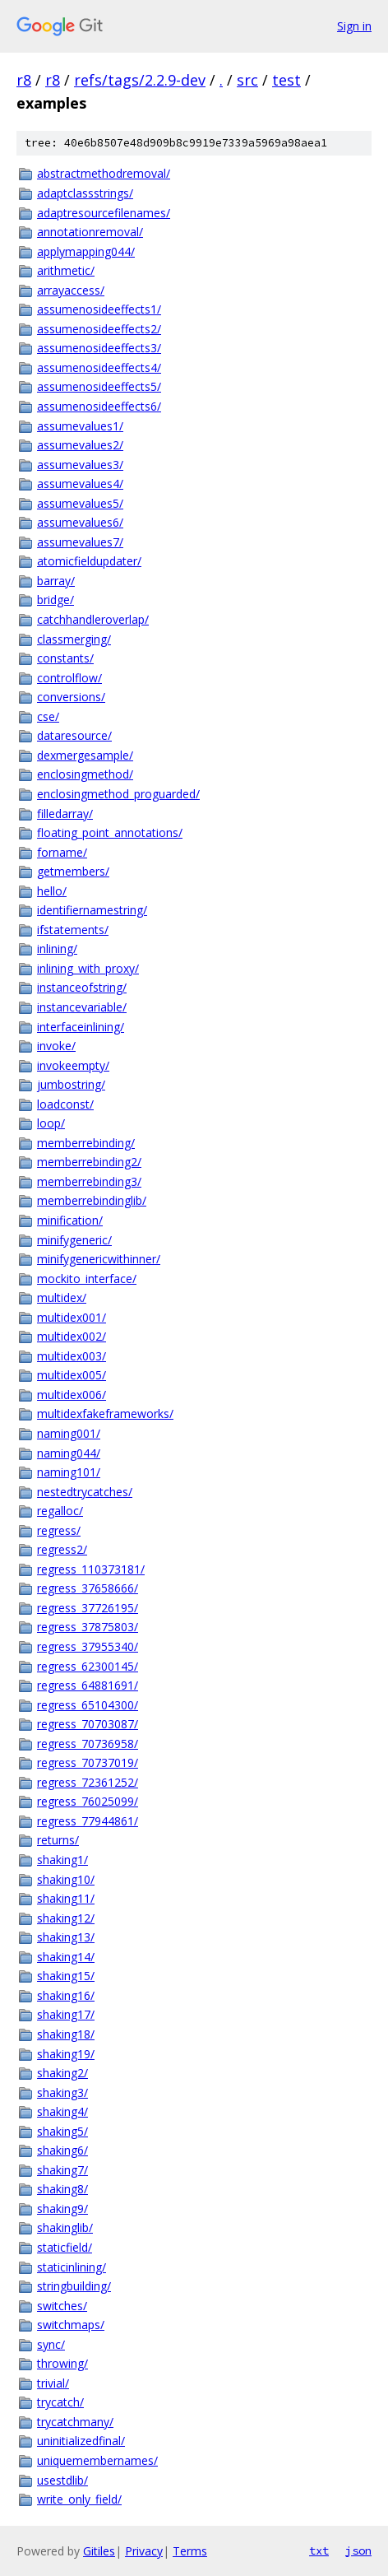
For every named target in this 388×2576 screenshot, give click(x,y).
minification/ (70, 1220)
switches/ (62, 2305)
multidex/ (61, 1297)
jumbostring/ (71, 1084)
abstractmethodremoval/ (103, 173)
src (247, 80)
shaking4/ (62, 2111)
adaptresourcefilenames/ (103, 213)
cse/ (48, 716)
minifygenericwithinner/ (98, 1259)
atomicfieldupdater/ (89, 561)
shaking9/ (62, 2208)
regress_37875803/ (87, 1626)
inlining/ (57, 948)
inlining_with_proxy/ (88, 968)
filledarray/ (65, 813)
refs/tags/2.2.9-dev (140, 80)
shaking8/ (62, 2189)
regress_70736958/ (87, 1743)
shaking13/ (66, 1937)
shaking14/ (66, 1957)
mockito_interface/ (86, 1278)
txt (319, 2550)
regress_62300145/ (87, 1666)
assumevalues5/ (80, 503)
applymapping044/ (86, 251)
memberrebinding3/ (89, 1181)
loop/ (51, 1123)
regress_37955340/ (87, 1646)
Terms (190, 2551)
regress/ (59, 1530)
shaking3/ (62, 2092)
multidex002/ (71, 1336)
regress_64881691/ (87, 1685)
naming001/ (68, 1433)
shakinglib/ (65, 2227)
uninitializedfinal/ (81, 2440)
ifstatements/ (73, 929)
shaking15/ (66, 1975)
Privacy (144, 2551)
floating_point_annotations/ (109, 832)
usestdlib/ (62, 2480)
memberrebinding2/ (89, 1161)
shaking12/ (66, 1918)
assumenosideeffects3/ (99, 348)
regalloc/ (60, 1510)
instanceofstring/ (82, 987)
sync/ (51, 2344)
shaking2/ (62, 2073)
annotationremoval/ (90, 231)
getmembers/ (73, 871)
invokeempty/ (73, 1065)
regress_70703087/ (87, 1724)
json (358, 2550)
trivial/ (53, 2383)
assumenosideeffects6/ (99, 406)
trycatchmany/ (75, 2422)
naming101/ (68, 1472)
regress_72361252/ (87, 1782)
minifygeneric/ (74, 1240)
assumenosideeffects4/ (99, 367)
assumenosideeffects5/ (99, 386)
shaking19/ (66, 2054)
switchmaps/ (70, 2324)
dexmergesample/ (85, 755)
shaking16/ (66, 1995)
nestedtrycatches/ (84, 1492)
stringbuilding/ (74, 2286)
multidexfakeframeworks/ (105, 1413)
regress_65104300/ (87, 1705)
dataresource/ (74, 735)
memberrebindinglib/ (91, 1200)
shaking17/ (66, 2014)
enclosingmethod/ (85, 774)
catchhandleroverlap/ (93, 619)
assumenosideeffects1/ (99, 309)
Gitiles (99, 2551)
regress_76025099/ (87, 1801)
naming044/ (68, 1453)
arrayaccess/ (70, 290)
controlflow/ (69, 678)
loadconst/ (65, 1104)
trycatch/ (60, 2402)
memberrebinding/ (86, 1143)
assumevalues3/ (80, 464)
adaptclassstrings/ (85, 193)
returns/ (58, 1840)
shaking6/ (62, 2150)
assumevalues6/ (80, 522)
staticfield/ (64, 2247)
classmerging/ (74, 639)
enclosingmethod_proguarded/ (118, 794)
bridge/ (55, 599)
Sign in (354, 26)
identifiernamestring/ (92, 910)
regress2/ (62, 1549)
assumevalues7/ (80, 542)
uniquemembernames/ (97, 2460)
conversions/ (71, 696)
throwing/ (62, 2363)
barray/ (56, 580)
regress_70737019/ (87, 1762)
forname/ (62, 852)
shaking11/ (66, 1898)
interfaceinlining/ (80, 1027)
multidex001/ (71, 1317)
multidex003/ (71, 1356)
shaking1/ (62, 1859)
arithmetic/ (66, 270)
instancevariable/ (82, 1007)
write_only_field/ (79, 2499)
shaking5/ (62, 2131)
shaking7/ (62, 2170)
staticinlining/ (71, 2267)
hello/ (52, 891)
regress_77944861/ (87, 1821)
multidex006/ (71, 1394)
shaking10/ (66, 1879)
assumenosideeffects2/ (99, 329)
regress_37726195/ (87, 1608)
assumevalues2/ (80, 445)
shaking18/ (66, 2034)
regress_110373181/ (91, 1569)
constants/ (65, 658)
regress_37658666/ (87, 1588)
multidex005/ (71, 1375)
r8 (23, 80)
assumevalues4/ (80, 483)
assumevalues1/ (80, 426)
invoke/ (56, 1045)
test (286, 80)
